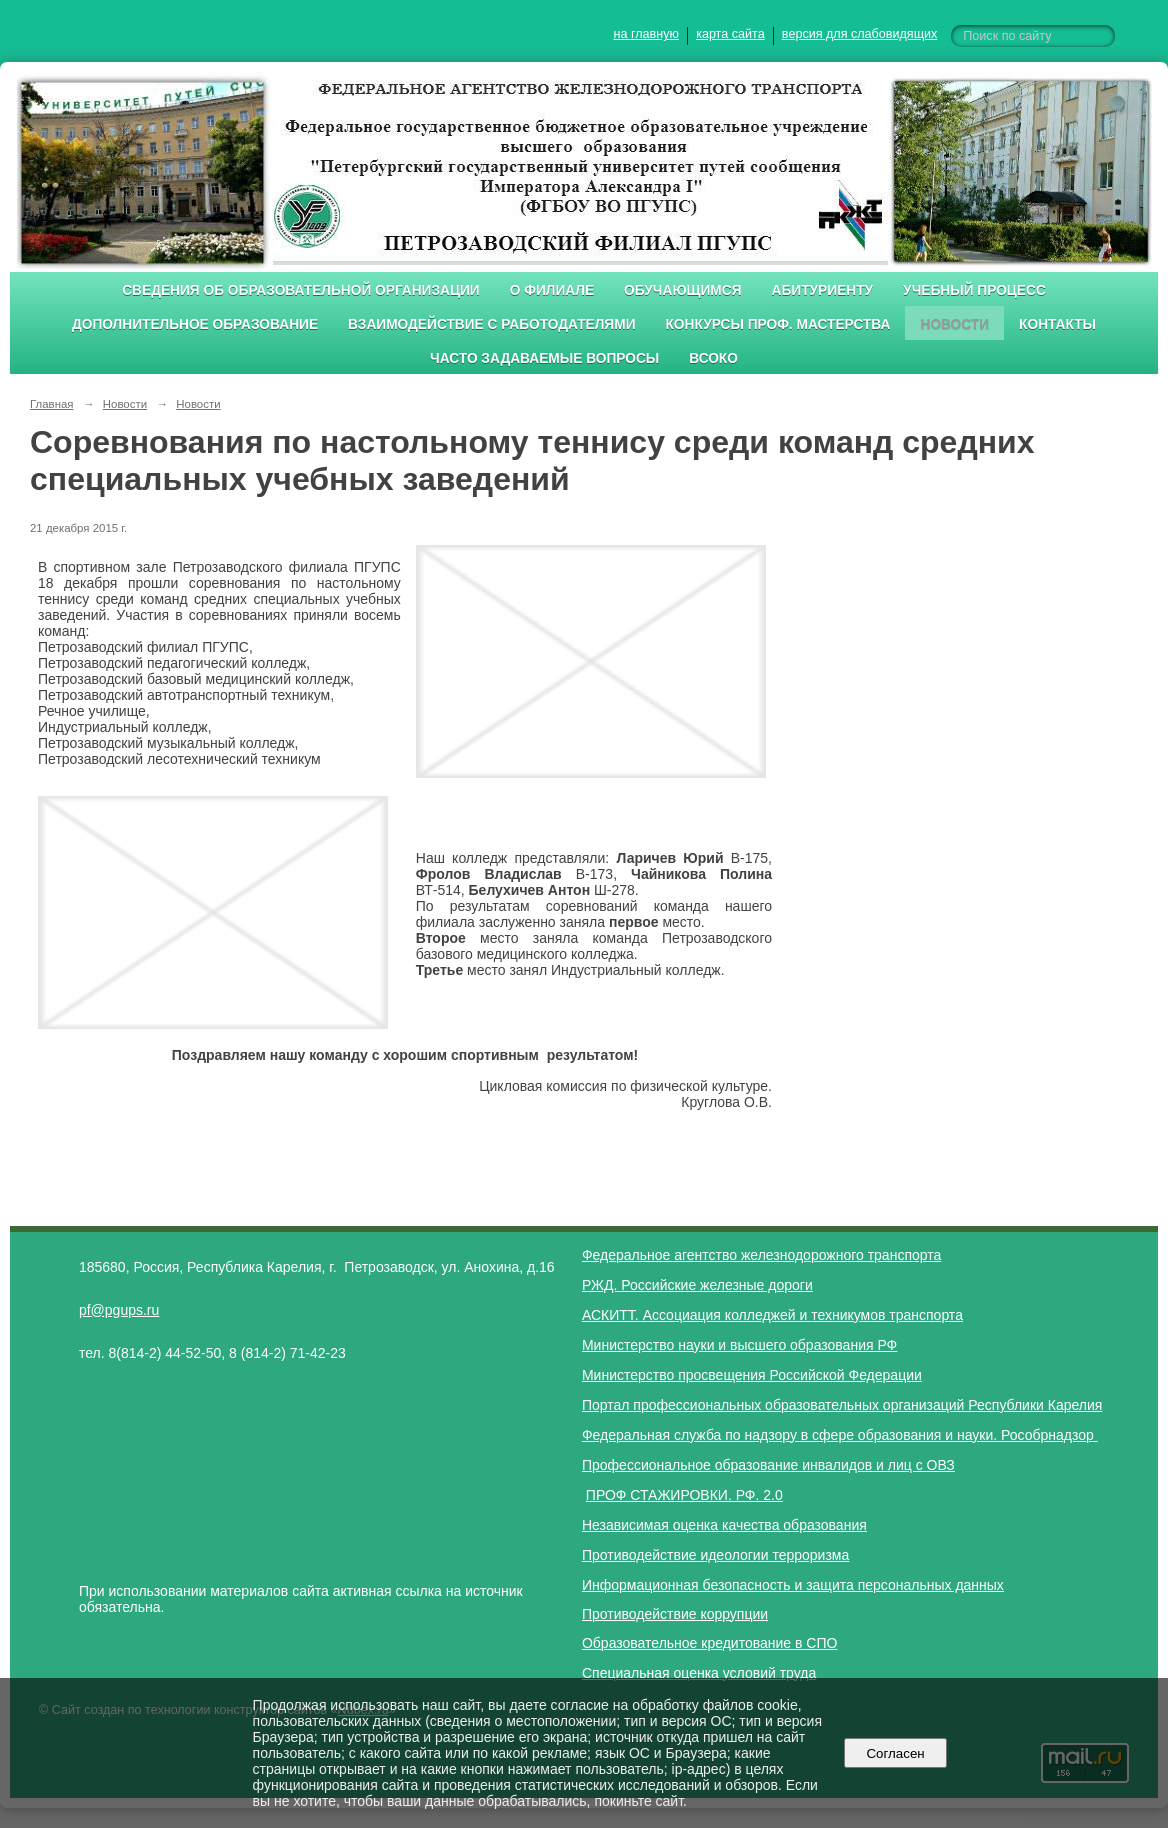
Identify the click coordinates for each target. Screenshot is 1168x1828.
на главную (646, 34)
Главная (52, 404)
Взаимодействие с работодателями (491, 324)
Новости (954, 324)
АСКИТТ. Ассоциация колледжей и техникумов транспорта (772, 1315)
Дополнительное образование (195, 324)
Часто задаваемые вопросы (544, 358)
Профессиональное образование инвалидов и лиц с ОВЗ (768, 1465)
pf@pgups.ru (119, 1310)
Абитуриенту (823, 290)
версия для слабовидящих (859, 34)
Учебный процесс (974, 290)
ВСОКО (713, 358)
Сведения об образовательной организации (301, 290)
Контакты (1057, 324)
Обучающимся (682, 290)
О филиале (552, 290)
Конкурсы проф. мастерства (778, 324)
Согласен (895, 1753)
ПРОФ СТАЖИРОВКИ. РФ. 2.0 (684, 1495)
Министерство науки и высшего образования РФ (739, 1345)
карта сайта (730, 34)
